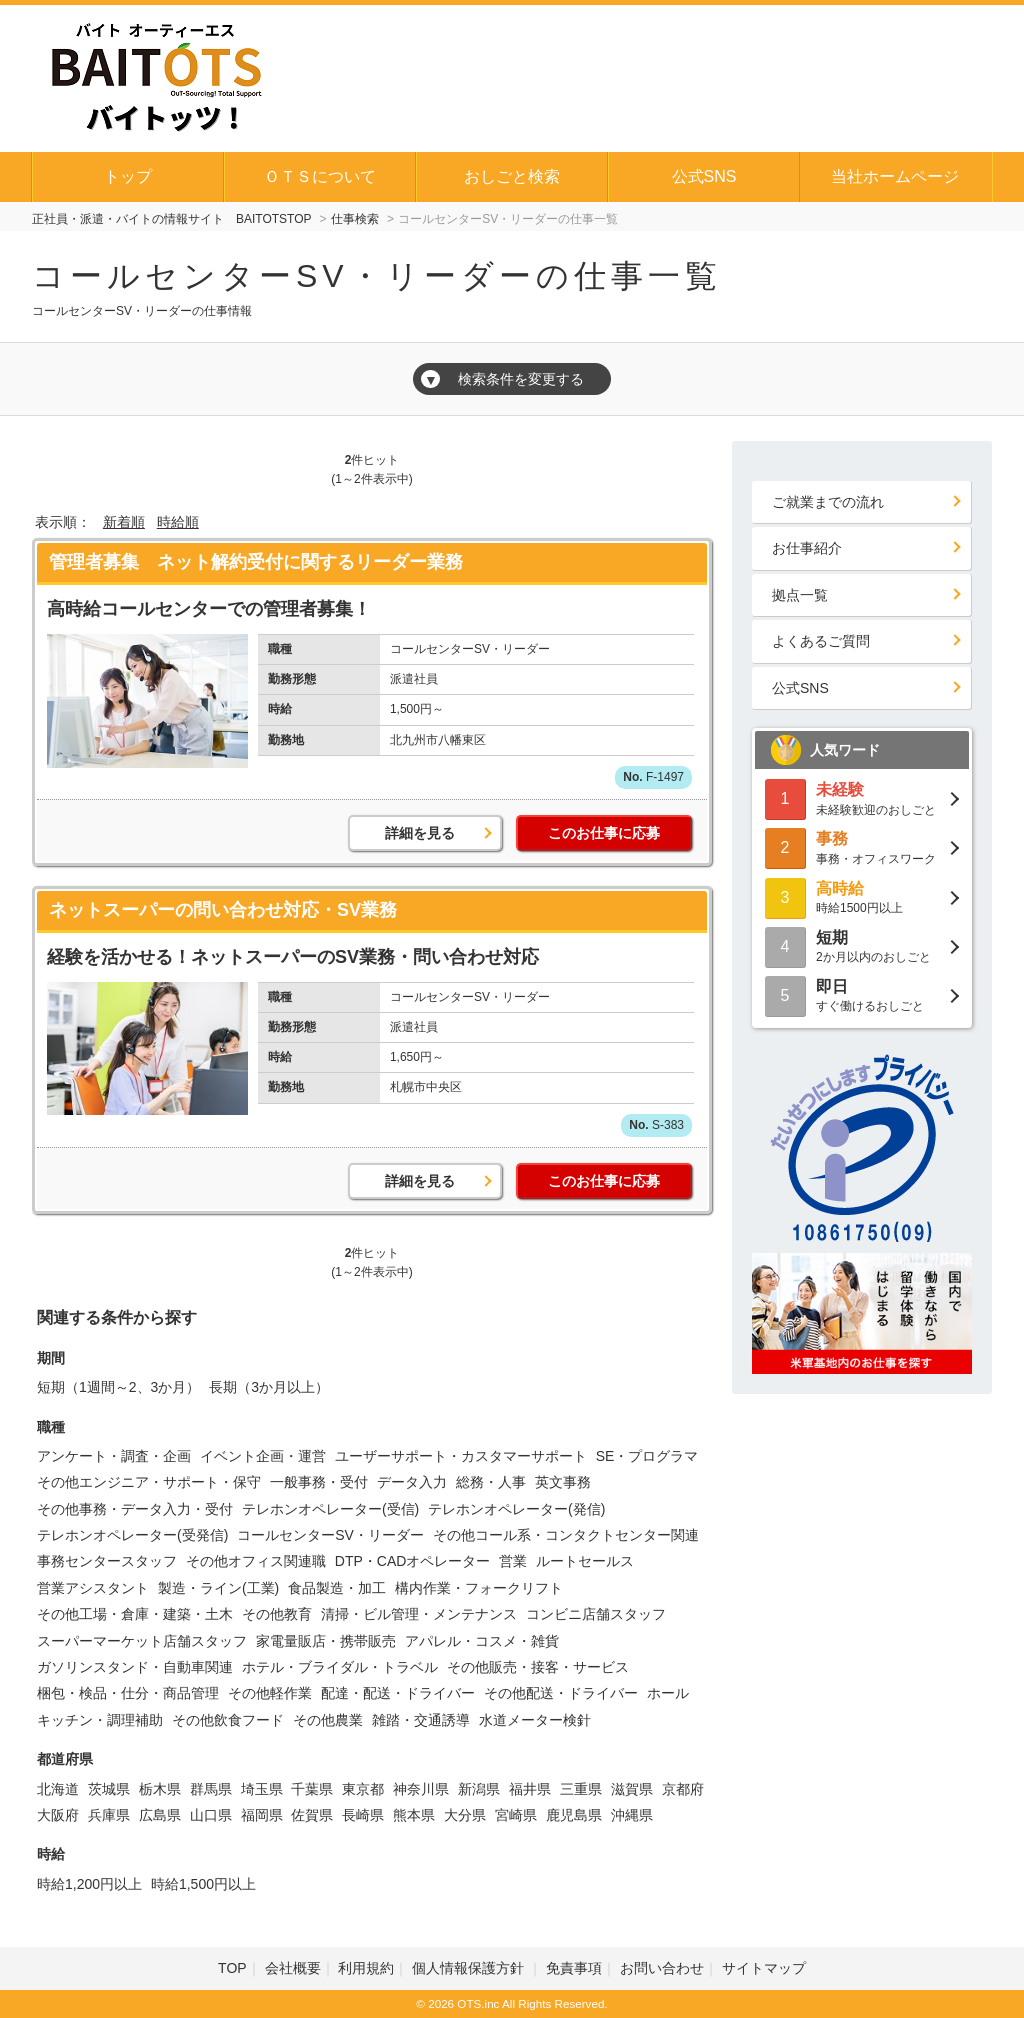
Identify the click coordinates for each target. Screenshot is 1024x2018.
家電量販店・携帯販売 (326, 1641)
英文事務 (563, 1482)
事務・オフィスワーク (862, 846)
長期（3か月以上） (269, 1387)
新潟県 (479, 1789)
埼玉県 (262, 1789)
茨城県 (109, 1789)
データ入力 (412, 1482)
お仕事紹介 (807, 548)
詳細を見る (420, 833)
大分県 (465, 1815)
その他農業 (328, 1720)
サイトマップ (764, 1968)
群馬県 (211, 1789)
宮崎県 (516, 1815)
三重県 (581, 1789)
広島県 (160, 1815)
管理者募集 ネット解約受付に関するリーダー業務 (256, 562)
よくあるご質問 (821, 641)
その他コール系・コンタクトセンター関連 (566, 1535)
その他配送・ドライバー (561, 1693)
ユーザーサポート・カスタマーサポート (461, 1456)
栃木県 (160, 1789)
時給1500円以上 (862, 896)
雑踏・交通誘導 (421, 1720)
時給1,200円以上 (89, 1884)
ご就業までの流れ (828, 502)
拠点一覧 (800, 595)
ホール (668, 1693)
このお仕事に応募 (604, 833)
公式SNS (704, 176)
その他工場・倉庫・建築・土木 (135, 1614)
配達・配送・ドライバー (398, 1693)
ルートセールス (585, 1561)
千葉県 (312, 1789)
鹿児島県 (574, 1815)
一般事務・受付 (319, 1482)
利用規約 (366, 1968)
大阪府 (58, 1815)
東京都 (363, 1789)
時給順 (178, 522)
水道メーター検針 (535, 1720)
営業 (513, 1561)
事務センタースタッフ (107, 1561)
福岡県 (262, 1815)
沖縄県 (632, 1815)
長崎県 (363, 1815)
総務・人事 (491, 1482)
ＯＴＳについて (320, 176)
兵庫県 (109, 1815)
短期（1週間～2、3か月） (118, 1387)
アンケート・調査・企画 (114, 1456)
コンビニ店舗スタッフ (596, 1614)
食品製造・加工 (337, 1588)
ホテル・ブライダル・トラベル (340, 1667)
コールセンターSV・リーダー (330, 1535)
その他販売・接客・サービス (538, 1667)
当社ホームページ (895, 176)
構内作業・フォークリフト (479, 1588)
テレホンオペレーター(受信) (330, 1509)
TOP (232, 1968)
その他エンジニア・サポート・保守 (149, 1482)
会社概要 (293, 1968)
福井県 (530, 1789)
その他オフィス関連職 (256, 1561)
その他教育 (277, 1614)
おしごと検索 (512, 176)
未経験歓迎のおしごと (862, 797)
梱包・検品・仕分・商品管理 (128, 1693)
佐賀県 (312, 1815)
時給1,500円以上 (203, 1884)
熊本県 (414, 1815)
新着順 (124, 522)
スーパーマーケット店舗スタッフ (142, 1641)
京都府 (683, 1789)
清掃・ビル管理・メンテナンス (419, 1614)
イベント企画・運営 (263, 1456)
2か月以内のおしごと (862, 945)
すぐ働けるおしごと (862, 994)
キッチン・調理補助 (100, 1720)
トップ (128, 176)
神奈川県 (421, 1789)
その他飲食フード (228, 1720)
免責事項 (574, 1968)
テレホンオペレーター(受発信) (132, 1535)
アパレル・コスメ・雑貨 (482, 1641)
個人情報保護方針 (470, 1968)
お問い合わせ (662, 1968)
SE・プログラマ (647, 1456)
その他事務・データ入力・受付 (135, 1509)
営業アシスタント (93, 1588)
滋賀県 (632, 1789)
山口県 (211, 1815)
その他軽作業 (270, 1693)
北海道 (58, 1789)
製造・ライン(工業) (218, 1588)
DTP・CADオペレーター (413, 1561)
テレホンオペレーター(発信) (516, 1509)
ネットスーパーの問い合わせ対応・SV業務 (223, 910)
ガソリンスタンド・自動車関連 (135, 1667)
